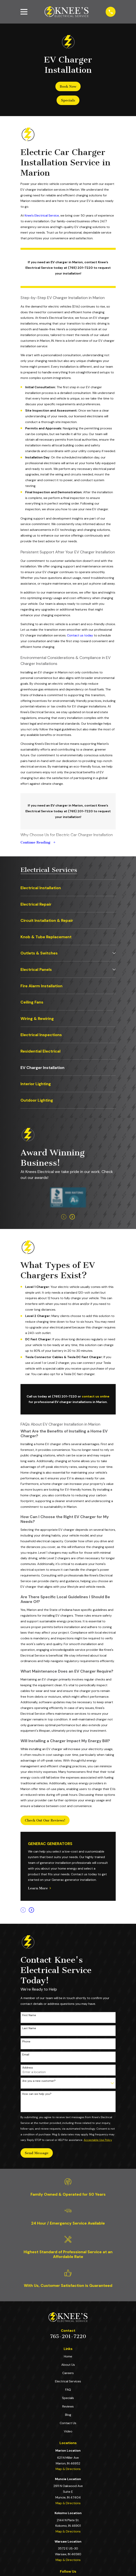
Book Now (68, 86)
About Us (68, 2365)
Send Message (36, 2153)
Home (68, 2356)
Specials (68, 100)
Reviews (68, 2407)
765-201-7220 (68, 2337)
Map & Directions (68, 2469)
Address (27, 2068)
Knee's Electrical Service (42, 215)
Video (68, 2432)
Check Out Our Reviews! (45, 1821)
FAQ (68, 2390)
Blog (68, 2415)
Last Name (29, 2028)
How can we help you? (36, 2094)
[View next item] (72, 1217)
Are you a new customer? (39, 2081)
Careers (68, 2373)
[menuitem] (68, 888)
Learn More (39, 1888)
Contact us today (80, 635)
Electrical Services (68, 2382)
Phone (26, 2042)
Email (25, 2055)
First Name (29, 2015)
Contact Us (68, 2423)
